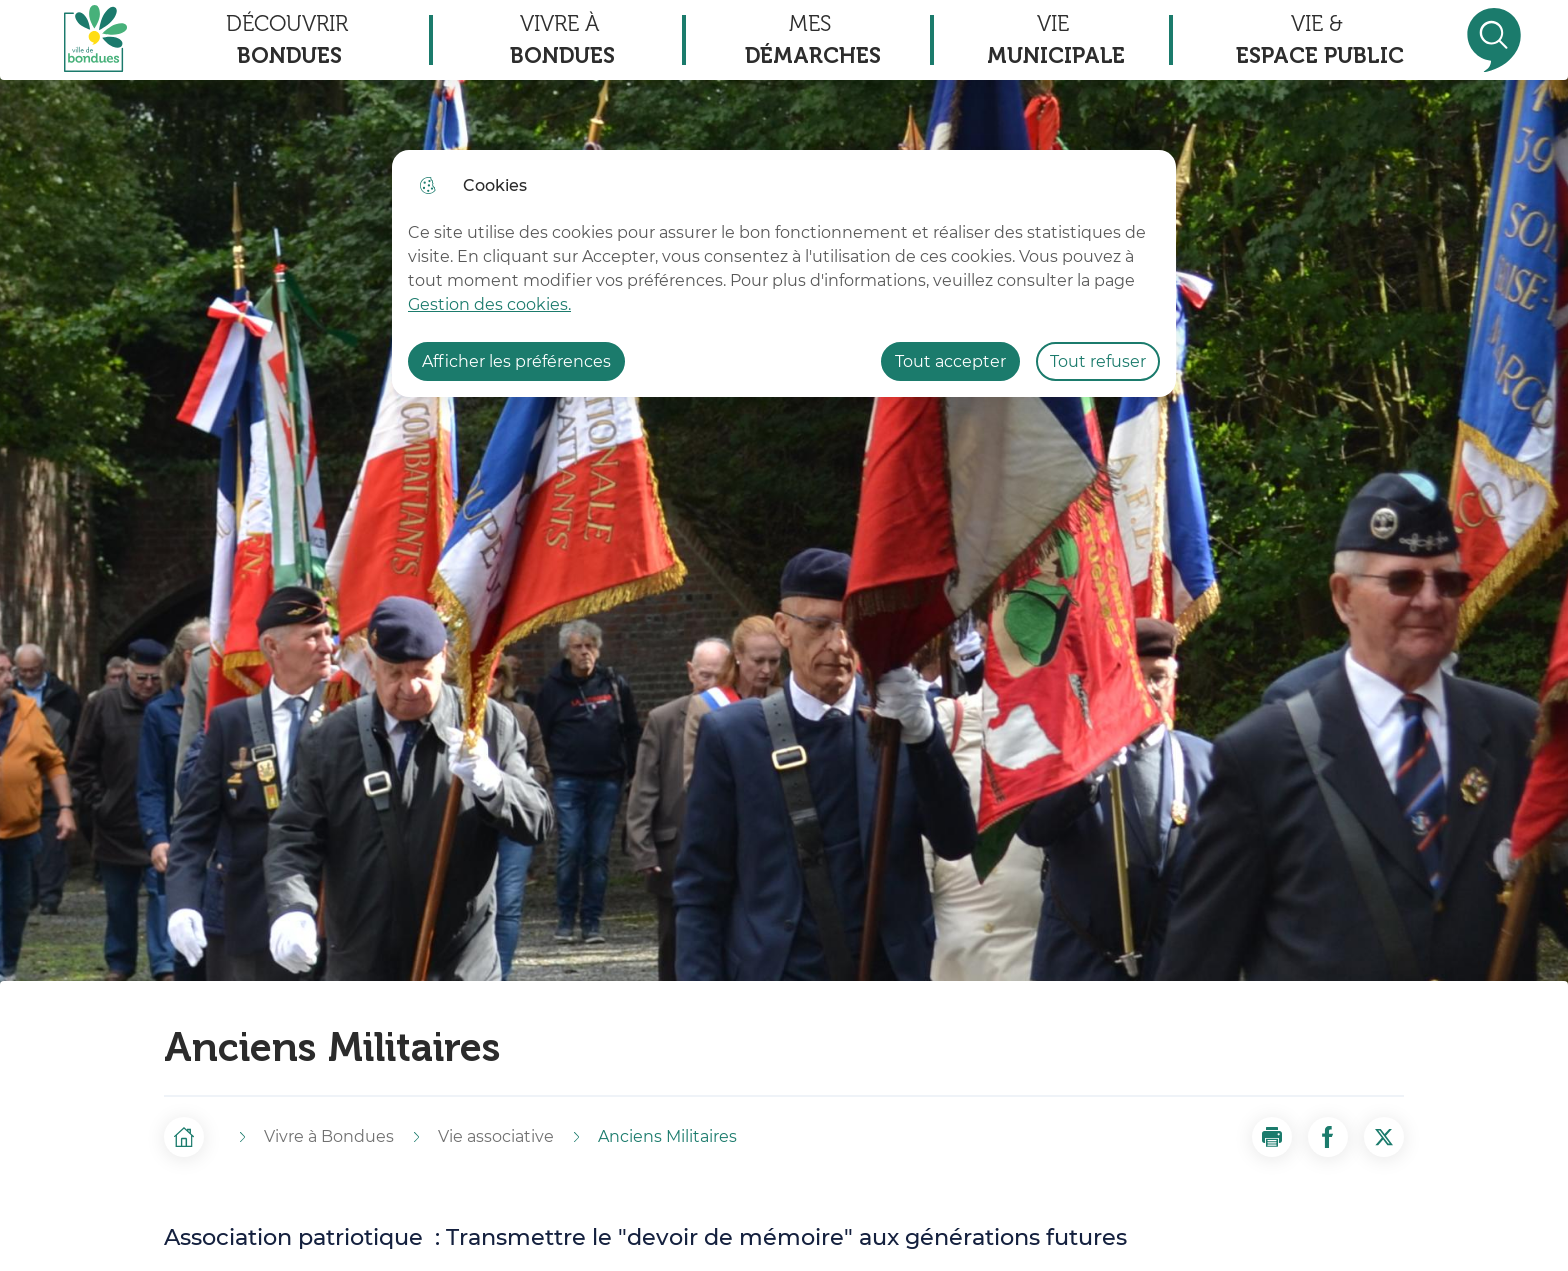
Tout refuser (1098, 361)
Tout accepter (950, 361)
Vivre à (562, 41)
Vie (1056, 41)
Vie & (1320, 41)
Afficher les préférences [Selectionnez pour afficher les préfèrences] (516, 361)
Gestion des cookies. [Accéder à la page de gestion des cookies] (489, 304)
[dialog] (784, 273)
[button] (1272, 1137)
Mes (813, 41)
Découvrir (287, 41)
